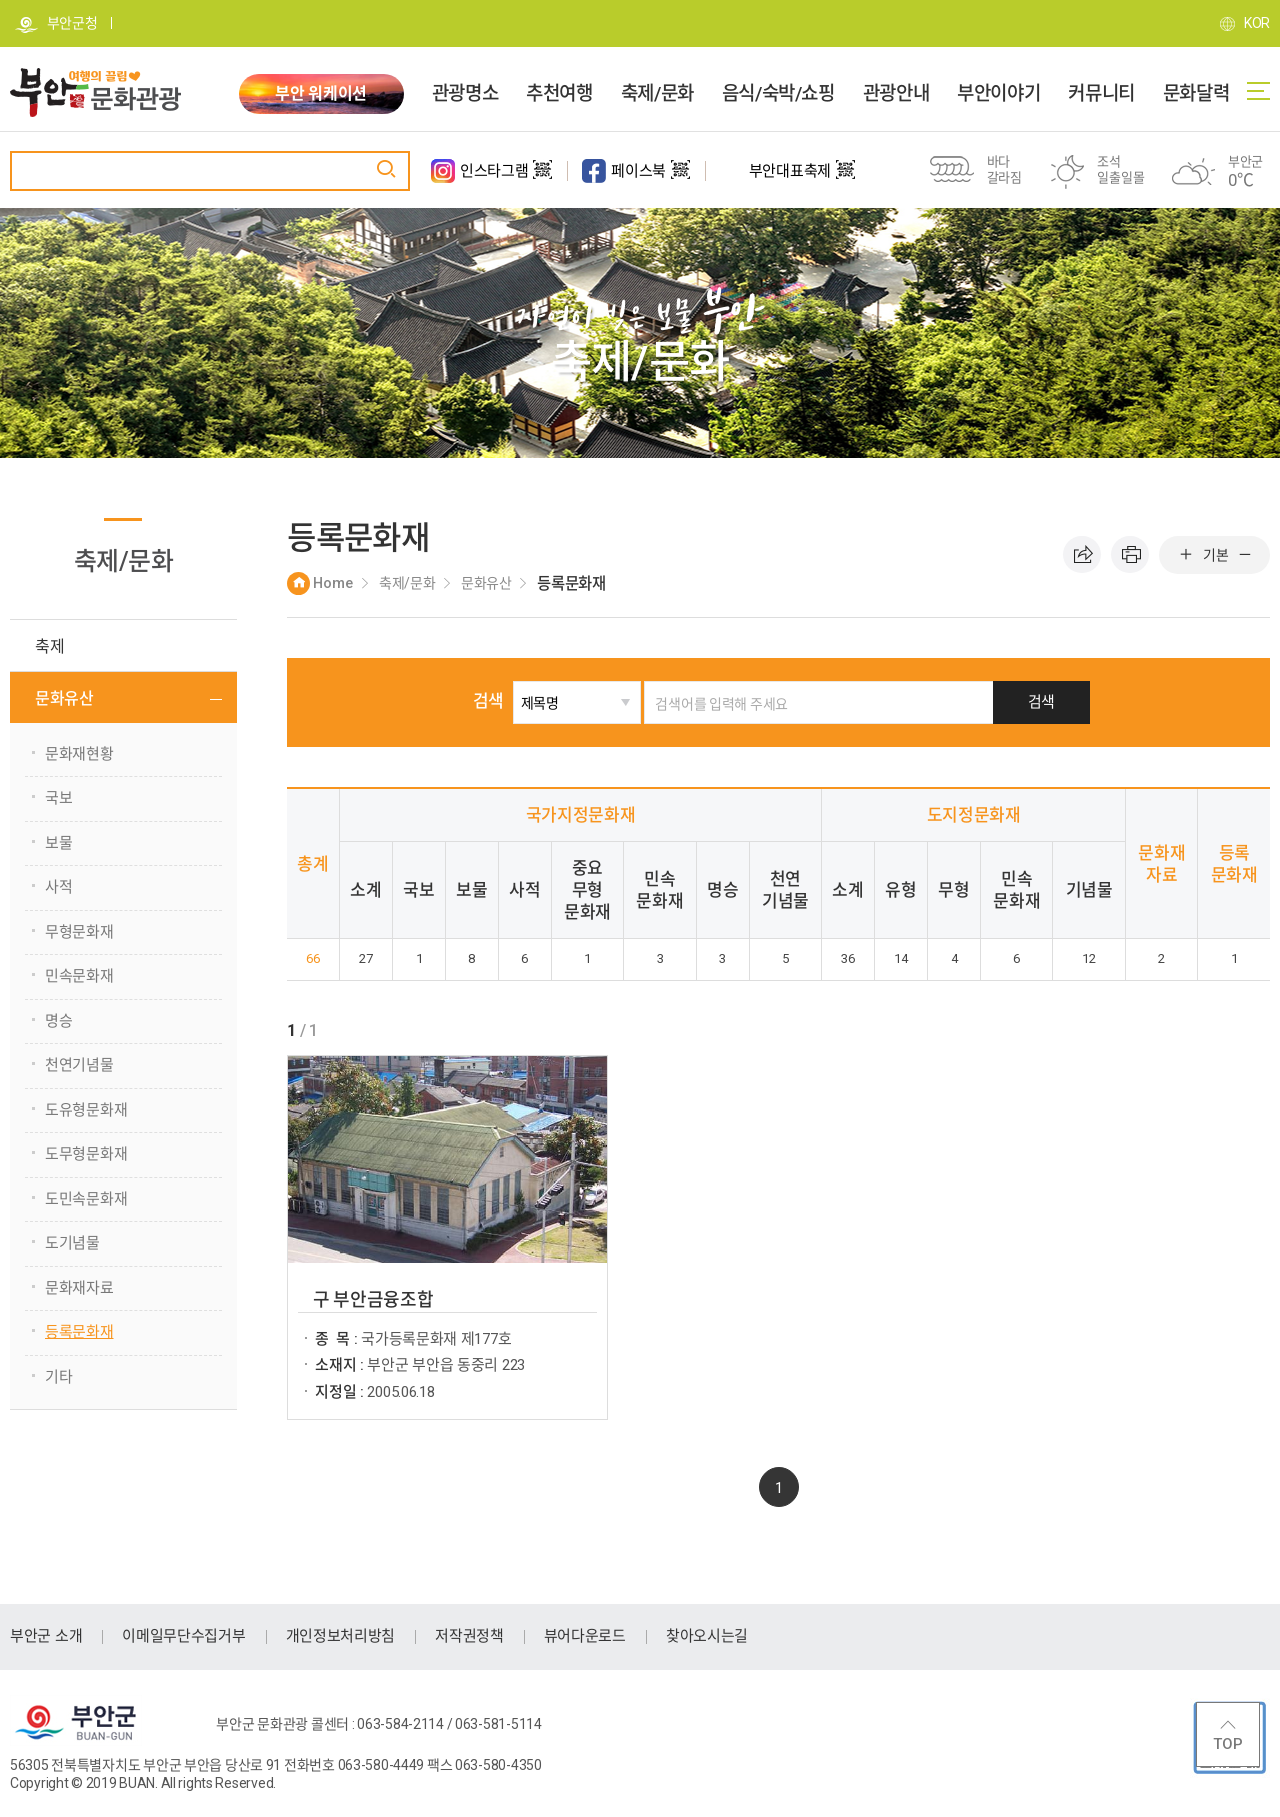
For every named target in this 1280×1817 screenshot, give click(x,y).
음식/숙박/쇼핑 (778, 94)
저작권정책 (469, 1636)
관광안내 (896, 94)
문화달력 (1196, 94)
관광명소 (465, 94)
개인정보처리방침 (341, 1636)
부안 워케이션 (321, 93)
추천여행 (559, 94)
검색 (496, 701)
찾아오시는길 (707, 1636)
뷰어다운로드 (585, 1636)
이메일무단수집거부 (183, 1636)
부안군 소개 (46, 1636)
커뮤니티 (1101, 94)
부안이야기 (998, 94)
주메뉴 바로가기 (0, 0)
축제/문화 (657, 94)
